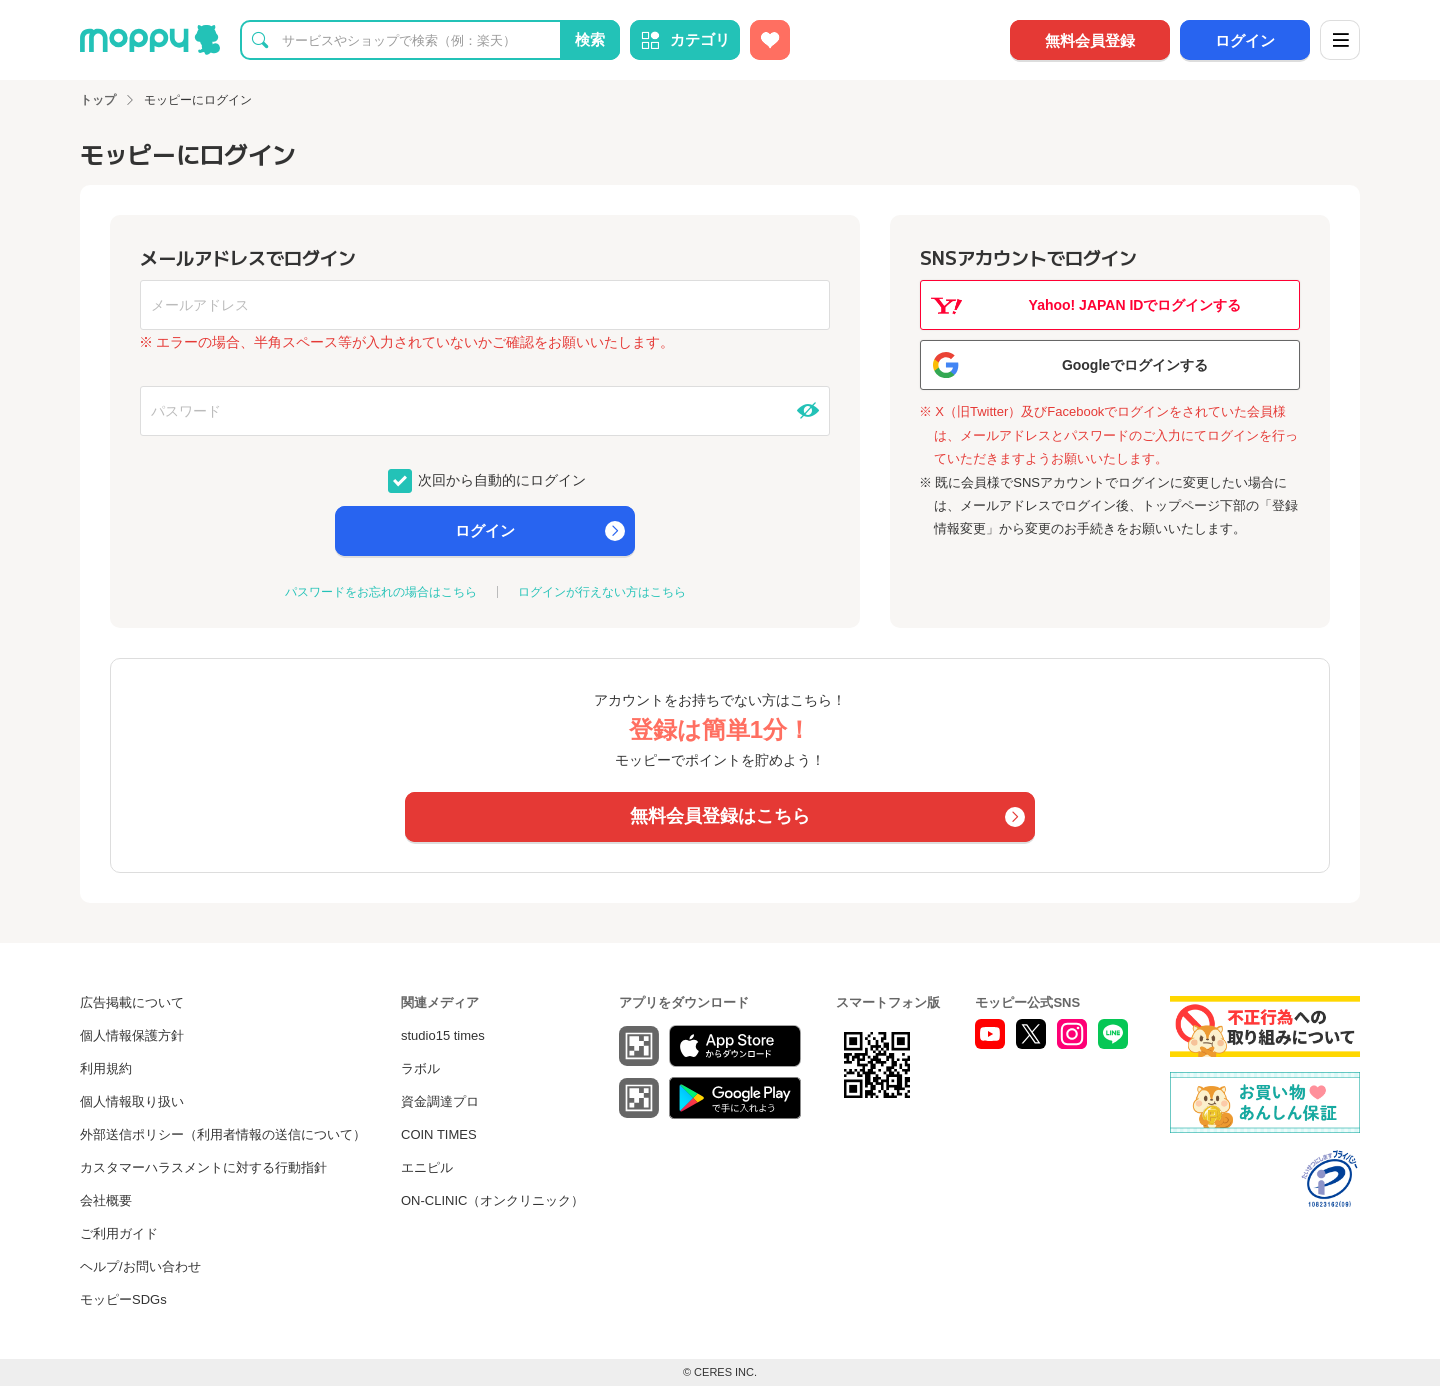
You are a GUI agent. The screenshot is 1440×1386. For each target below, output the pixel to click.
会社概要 (106, 1200)
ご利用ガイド (119, 1233)
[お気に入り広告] (770, 40)
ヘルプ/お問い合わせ (140, 1266)
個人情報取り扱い (132, 1101)
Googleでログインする (1135, 365)
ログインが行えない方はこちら (602, 592)
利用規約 (106, 1068)
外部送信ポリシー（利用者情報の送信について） (223, 1134)
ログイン (1245, 40)
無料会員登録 (1090, 40)
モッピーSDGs (123, 1299)
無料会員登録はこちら (720, 816)
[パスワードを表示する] (808, 411)
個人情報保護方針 (132, 1035)
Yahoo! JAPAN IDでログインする (1135, 305)
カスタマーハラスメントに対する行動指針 (203, 1167)
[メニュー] (1340, 40)
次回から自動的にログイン (501, 479)
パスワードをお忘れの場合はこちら (381, 592)
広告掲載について (132, 1002)
